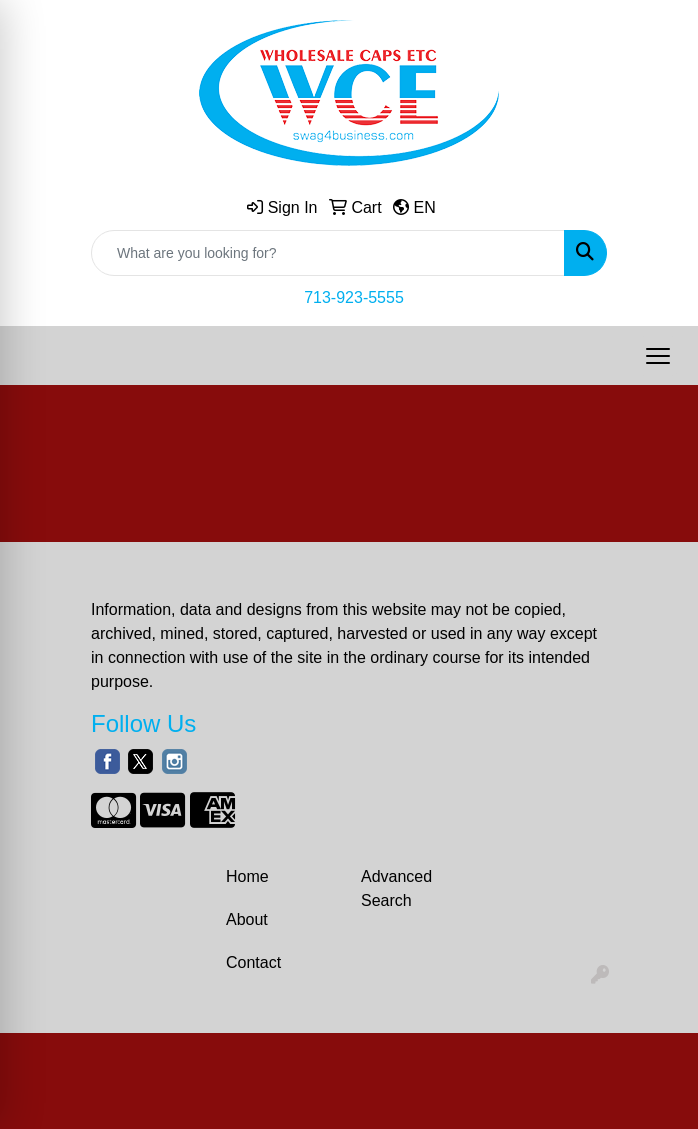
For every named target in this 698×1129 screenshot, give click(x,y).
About (247, 919)
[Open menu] (658, 356)
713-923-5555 (354, 297)
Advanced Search (396, 888)
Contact (253, 962)
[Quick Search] (328, 253)
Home (247, 876)
